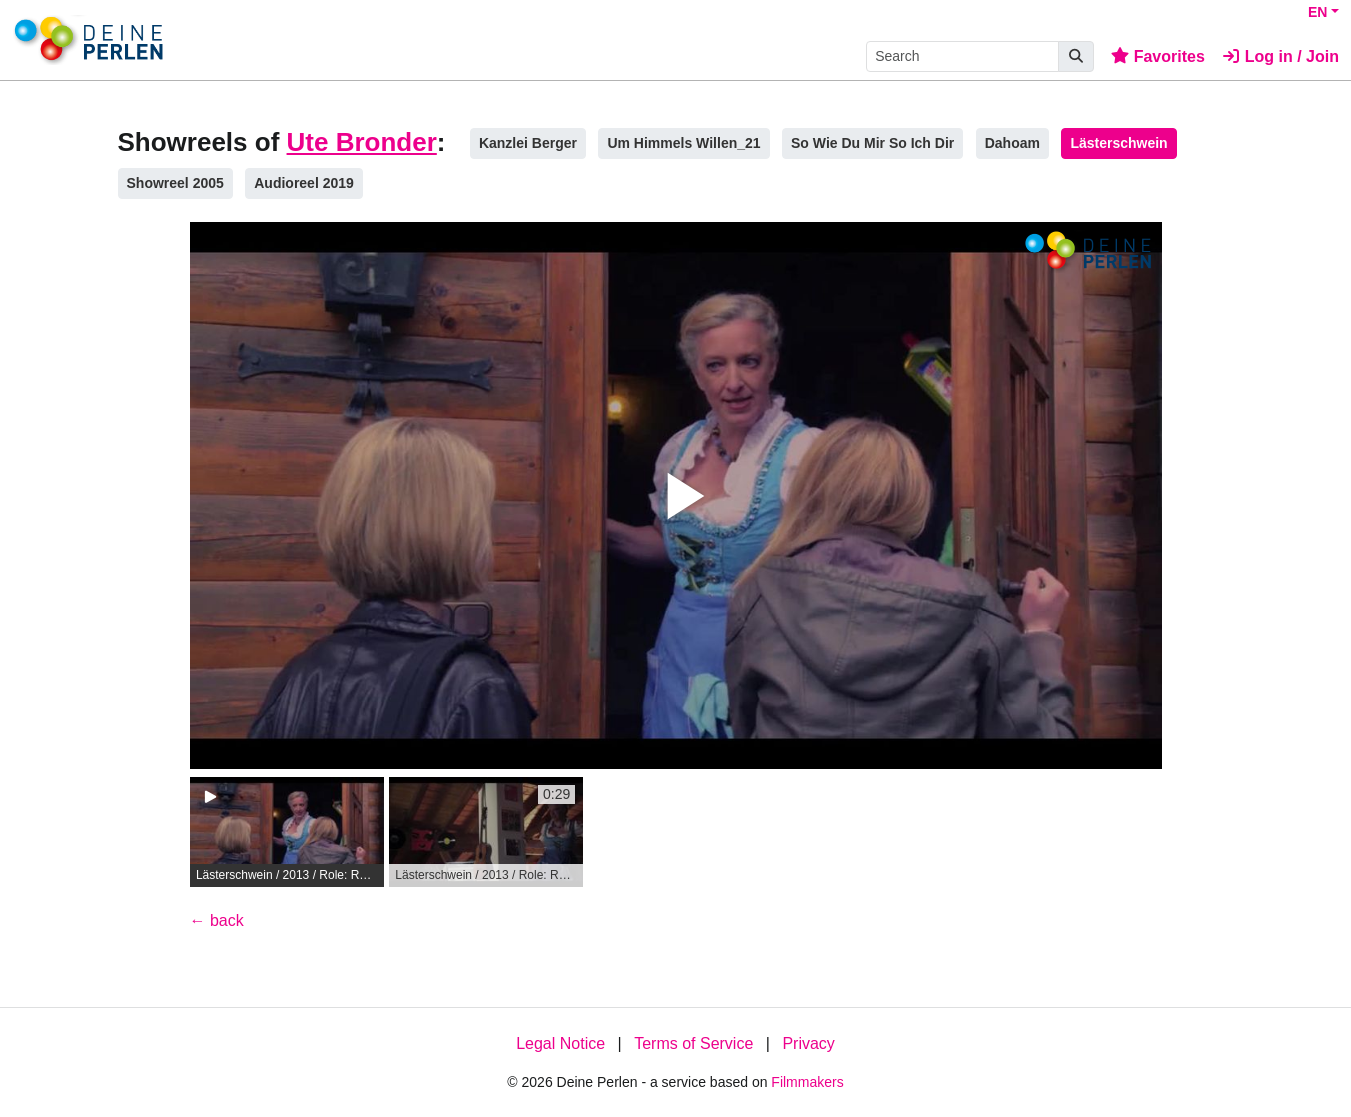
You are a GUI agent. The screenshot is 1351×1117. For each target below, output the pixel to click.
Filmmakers (807, 1082)
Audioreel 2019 (304, 183)
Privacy (808, 1043)
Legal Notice (560, 1043)
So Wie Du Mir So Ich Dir (872, 143)
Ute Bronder (362, 142)
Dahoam (1012, 143)
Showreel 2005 (175, 183)
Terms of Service (693, 1043)
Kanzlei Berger (528, 143)
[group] (287, 832)
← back (217, 920)
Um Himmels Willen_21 (683, 143)
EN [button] (1317, 12)
